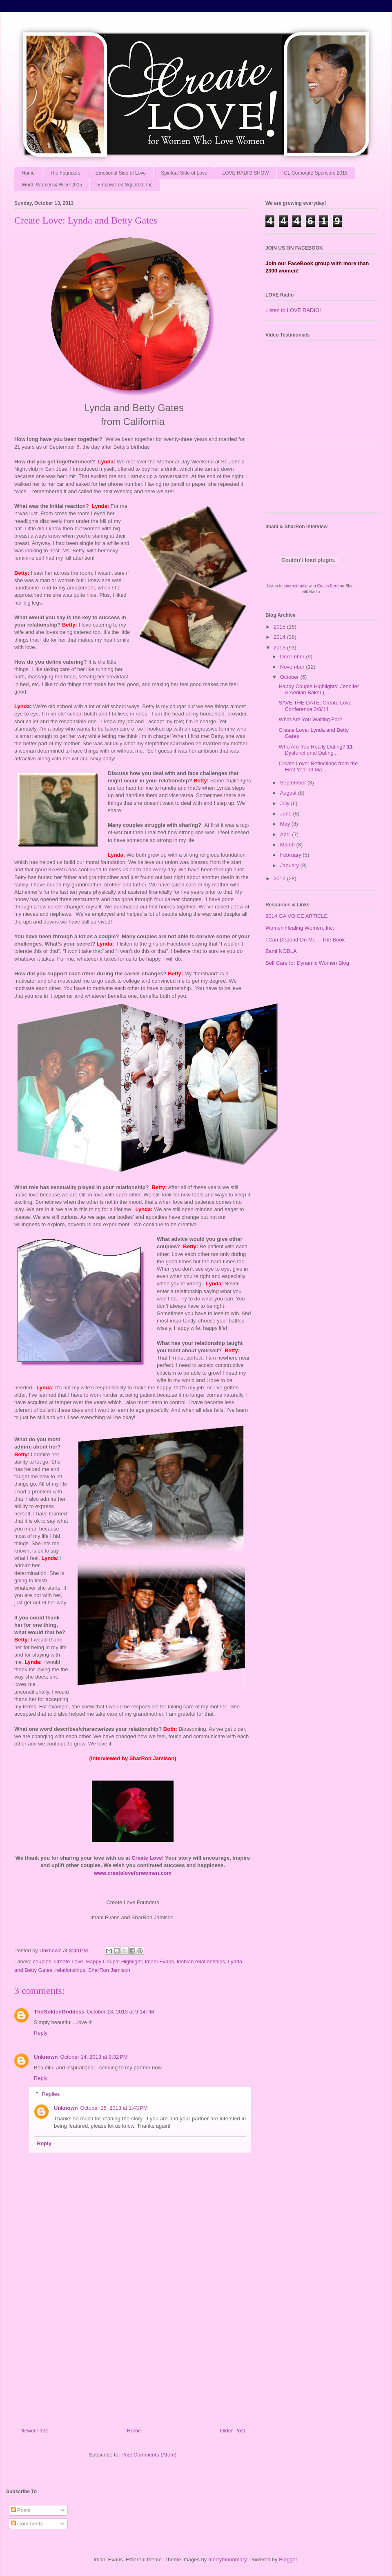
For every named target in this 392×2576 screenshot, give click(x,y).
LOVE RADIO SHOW (246, 173)
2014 (280, 637)
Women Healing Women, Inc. (299, 928)
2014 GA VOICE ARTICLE (296, 916)
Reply (40, 2033)
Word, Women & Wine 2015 (52, 185)
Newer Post (34, 2431)
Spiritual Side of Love (184, 173)
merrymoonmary (227, 2559)
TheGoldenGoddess (59, 2012)
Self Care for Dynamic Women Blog (307, 963)
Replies (51, 2094)
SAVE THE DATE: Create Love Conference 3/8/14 (314, 706)
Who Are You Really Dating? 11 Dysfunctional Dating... (315, 750)
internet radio (295, 586)
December (293, 656)
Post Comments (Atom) (148, 2455)
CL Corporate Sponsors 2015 (316, 173)
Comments (27, 2524)
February (291, 855)
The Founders (65, 173)
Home (28, 173)
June (286, 814)
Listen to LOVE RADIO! (293, 310)
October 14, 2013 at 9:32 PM (94, 2057)
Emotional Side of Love (121, 173)
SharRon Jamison (109, 1970)
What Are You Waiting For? (310, 719)
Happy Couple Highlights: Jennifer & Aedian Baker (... (318, 689)
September (293, 783)
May (286, 824)
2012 (280, 878)
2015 (280, 627)
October (290, 677)
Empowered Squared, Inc (124, 185)
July (285, 803)
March (288, 845)
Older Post (232, 2431)
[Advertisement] (132, 2347)
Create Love (68, 1961)
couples (42, 1961)
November (293, 667)
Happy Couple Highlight (114, 1961)
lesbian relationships (201, 1961)
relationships (70, 1970)
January (290, 865)
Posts (21, 2510)
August (289, 793)
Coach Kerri (328, 586)
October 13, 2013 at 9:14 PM (120, 2012)
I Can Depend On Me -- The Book (305, 940)
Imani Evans (159, 1961)
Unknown (46, 2057)
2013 (280, 648)
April (286, 834)
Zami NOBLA (281, 951)
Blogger (288, 2559)
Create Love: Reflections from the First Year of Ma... (318, 766)
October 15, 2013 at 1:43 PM (114, 2108)
